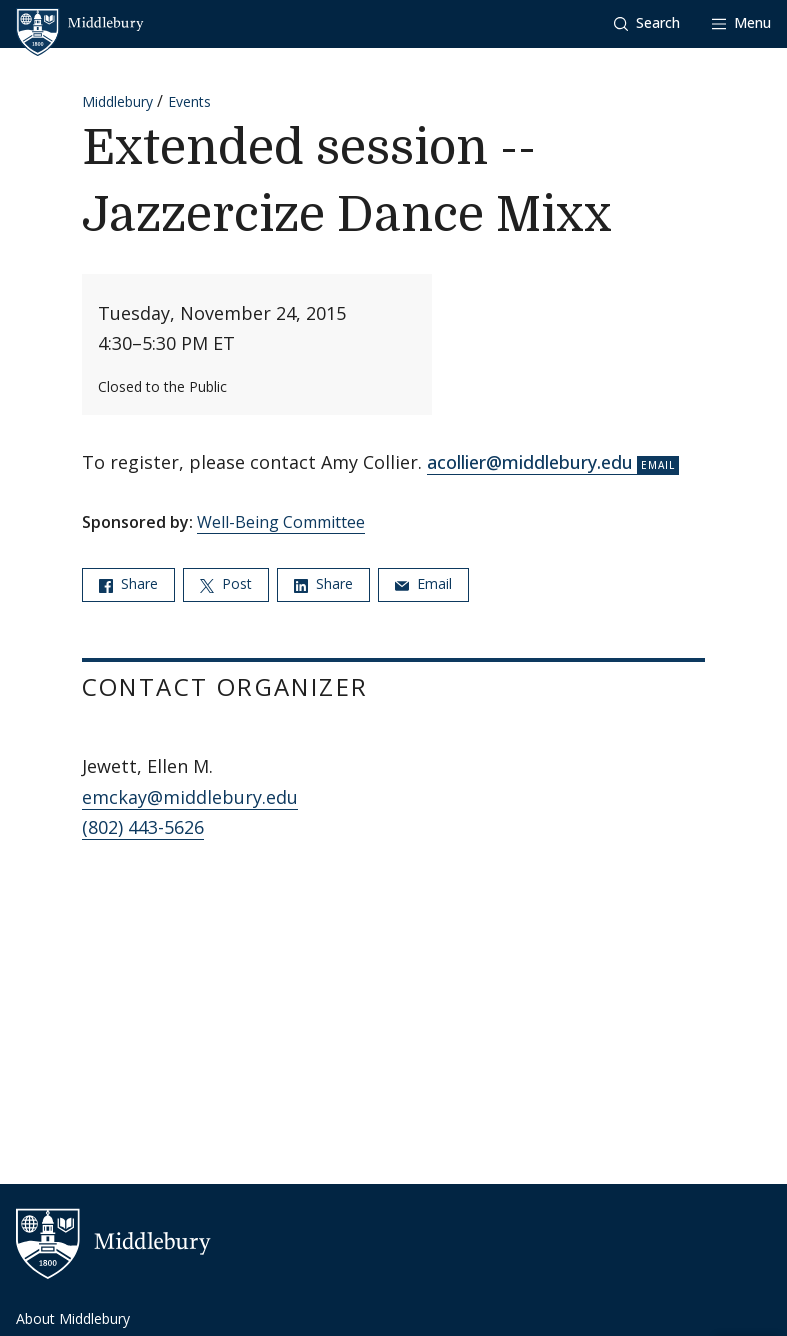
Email (423, 583)
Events (189, 101)
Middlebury (117, 101)
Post (226, 583)
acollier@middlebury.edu (530, 462)
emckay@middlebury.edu (190, 797)
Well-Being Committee (281, 522)
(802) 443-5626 (143, 827)
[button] (647, 23)
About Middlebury (73, 1318)
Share (128, 583)
